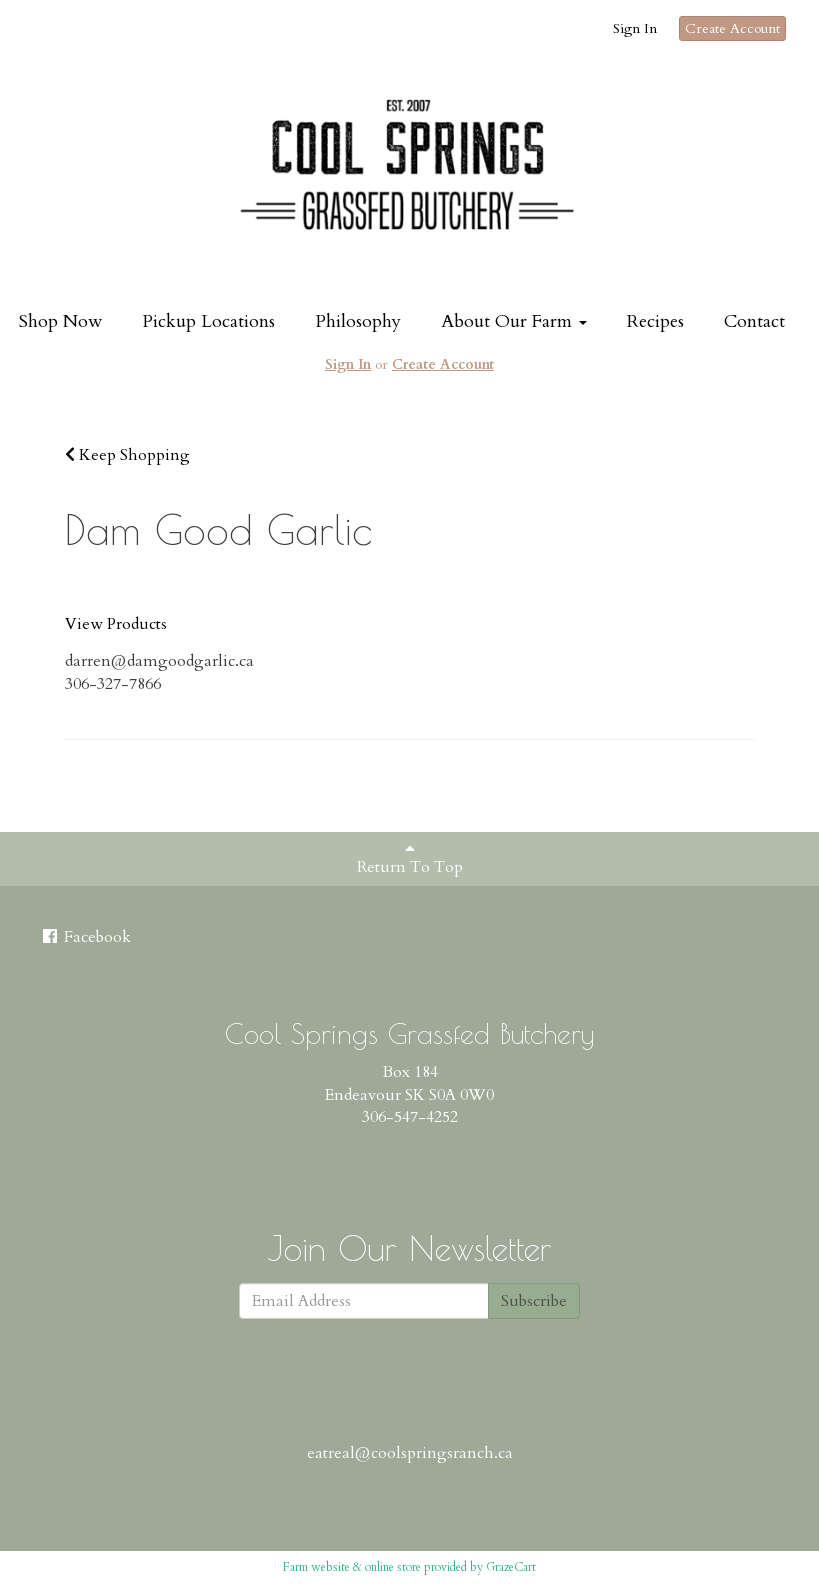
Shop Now (60, 321)
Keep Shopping (127, 455)
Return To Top (410, 859)
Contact (754, 321)
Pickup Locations (208, 321)
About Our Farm (514, 321)
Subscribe (534, 1301)
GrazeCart (511, 1567)
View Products (116, 624)
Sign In (635, 28)
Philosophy (358, 321)
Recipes (655, 321)
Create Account (732, 28)
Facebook (85, 937)
